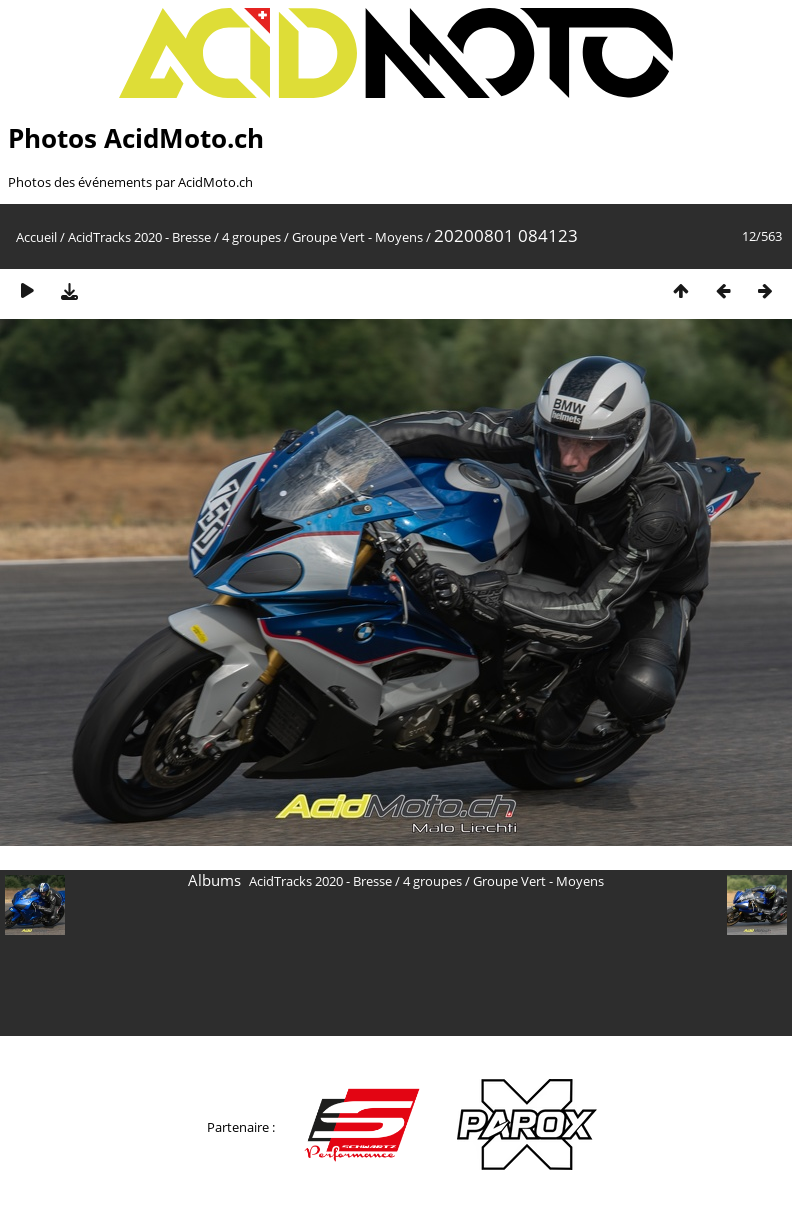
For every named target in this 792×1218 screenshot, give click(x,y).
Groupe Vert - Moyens (357, 237)
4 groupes (251, 237)
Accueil (36, 237)
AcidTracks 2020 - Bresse (139, 237)
